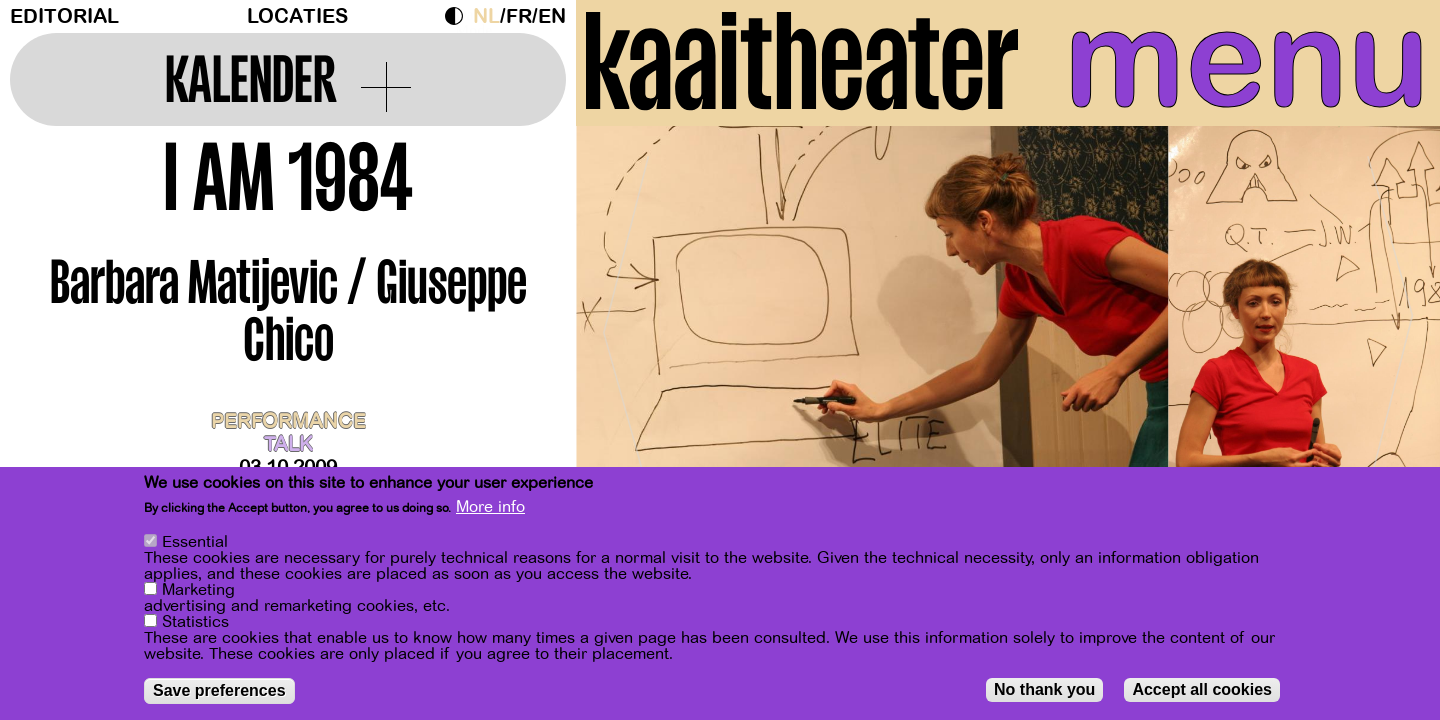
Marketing (198, 590)
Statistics (195, 622)
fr (519, 16)
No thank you (1044, 689)
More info (490, 508)
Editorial (64, 16)
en (552, 16)
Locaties (297, 16)
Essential (195, 542)
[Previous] (626, 324)
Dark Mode (459, 16)
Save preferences (219, 690)
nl (486, 16)
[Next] (1390, 324)
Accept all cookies (1202, 689)
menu (1247, 60)
